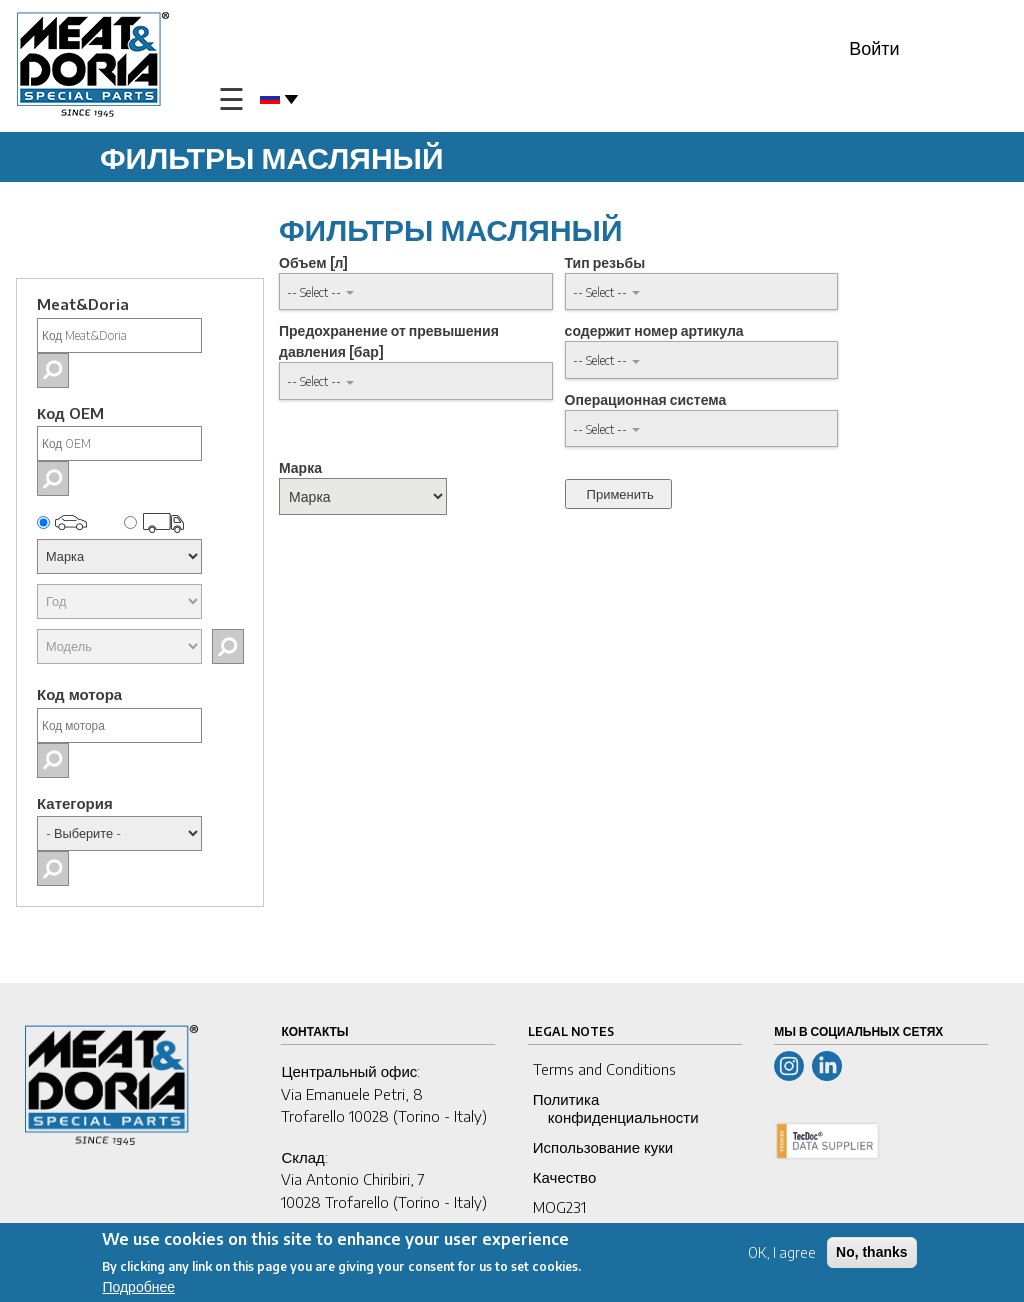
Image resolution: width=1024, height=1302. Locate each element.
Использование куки (603, 1147)
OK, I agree (782, 1255)
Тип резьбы (605, 262)
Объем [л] (313, 262)
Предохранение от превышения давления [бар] (389, 341)
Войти (874, 47)
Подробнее (138, 1290)
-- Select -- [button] (314, 292)
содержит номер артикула (654, 330)
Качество (564, 1177)
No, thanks (872, 1255)
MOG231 (559, 1207)
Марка (300, 467)
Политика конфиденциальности (616, 1108)
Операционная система (646, 399)
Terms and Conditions (604, 1069)
